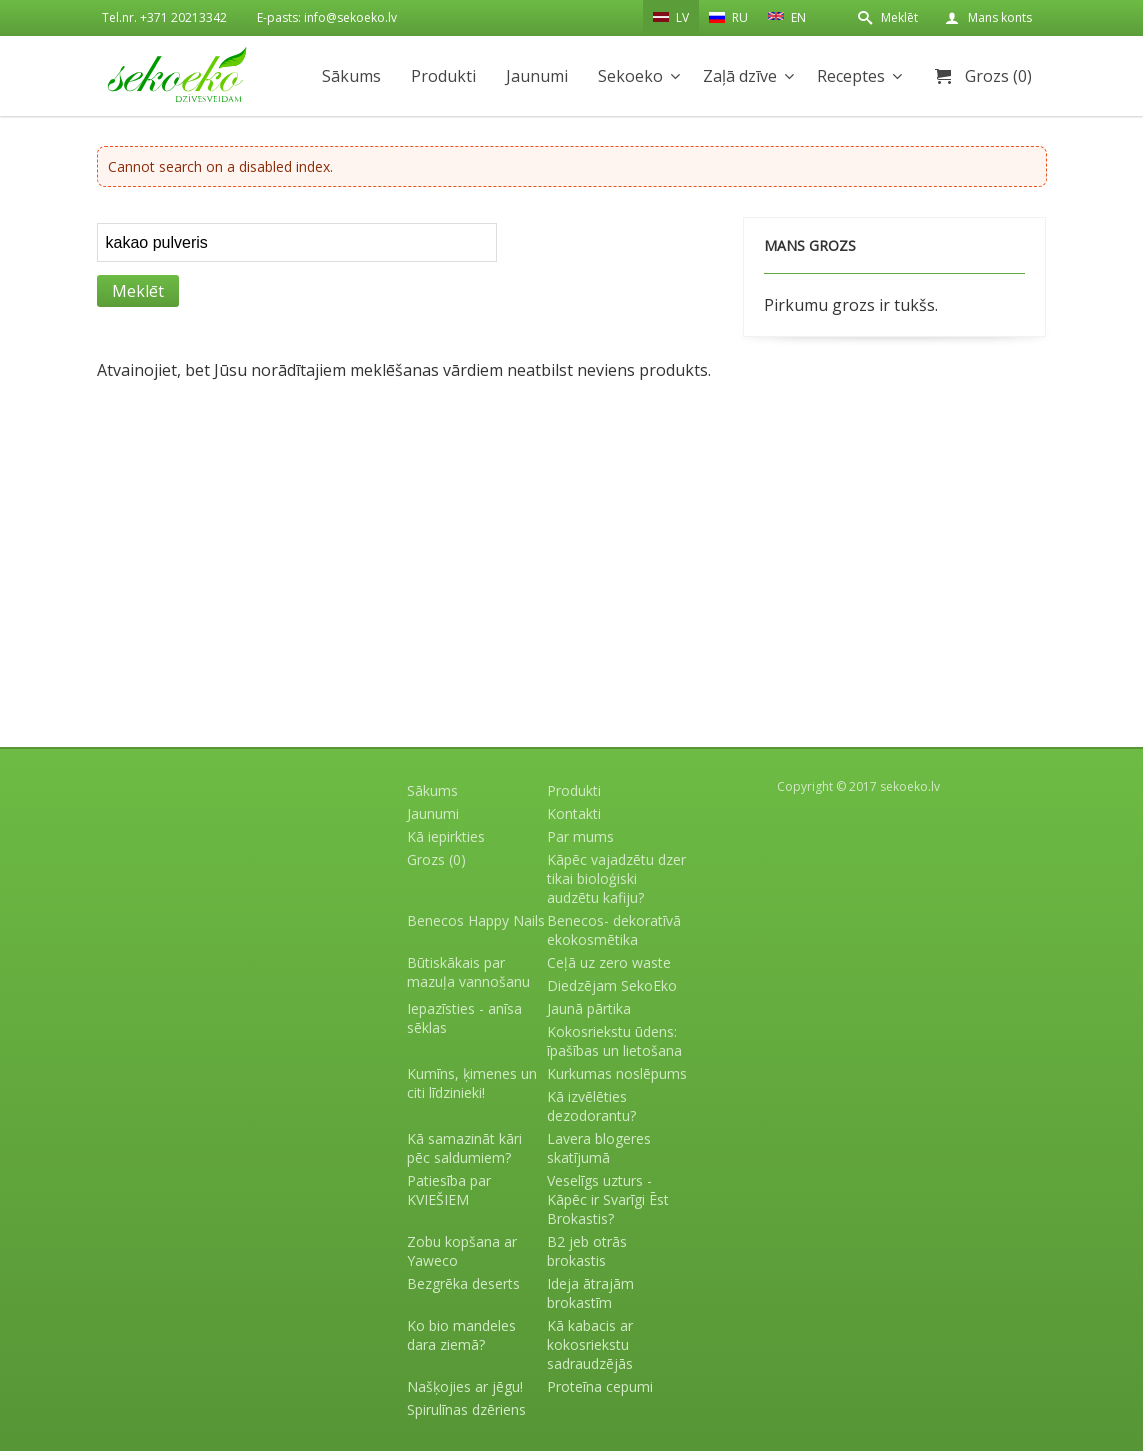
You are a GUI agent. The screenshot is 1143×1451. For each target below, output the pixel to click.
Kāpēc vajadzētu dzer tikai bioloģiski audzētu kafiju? (616, 878)
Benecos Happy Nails (476, 920)
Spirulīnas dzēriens (466, 1409)
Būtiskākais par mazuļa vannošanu (468, 972)
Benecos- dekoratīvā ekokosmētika (614, 930)
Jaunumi (537, 76)
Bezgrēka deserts (463, 1283)
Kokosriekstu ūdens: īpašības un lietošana (614, 1041)
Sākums (351, 76)
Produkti (443, 76)
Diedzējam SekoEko (612, 985)
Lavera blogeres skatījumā (599, 1148)
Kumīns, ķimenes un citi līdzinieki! (472, 1083)
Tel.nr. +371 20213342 (164, 17)
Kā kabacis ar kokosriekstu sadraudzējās (590, 1344)
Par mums (580, 836)
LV (671, 17)
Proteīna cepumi (600, 1386)
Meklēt (899, 17)
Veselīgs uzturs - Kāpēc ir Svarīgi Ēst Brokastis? (608, 1199)
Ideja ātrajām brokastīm (590, 1293)
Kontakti (574, 813)
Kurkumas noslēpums (617, 1073)
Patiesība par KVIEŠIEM (449, 1190)
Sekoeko (630, 76)
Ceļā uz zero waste (609, 962)
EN (787, 16)
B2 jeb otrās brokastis (587, 1251)
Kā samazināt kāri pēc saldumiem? (464, 1148)
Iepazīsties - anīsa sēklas (464, 1018)
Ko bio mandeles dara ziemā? (461, 1335)
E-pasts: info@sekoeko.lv (327, 17)
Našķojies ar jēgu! (465, 1386)
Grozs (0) (998, 76)
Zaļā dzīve (740, 76)
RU (728, 17)
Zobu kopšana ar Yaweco (462, 1251)
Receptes (851, 76)
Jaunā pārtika (589, 1008)
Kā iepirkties (446, 836)
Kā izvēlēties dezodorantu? (591, 1106)
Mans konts (1000, 17)
